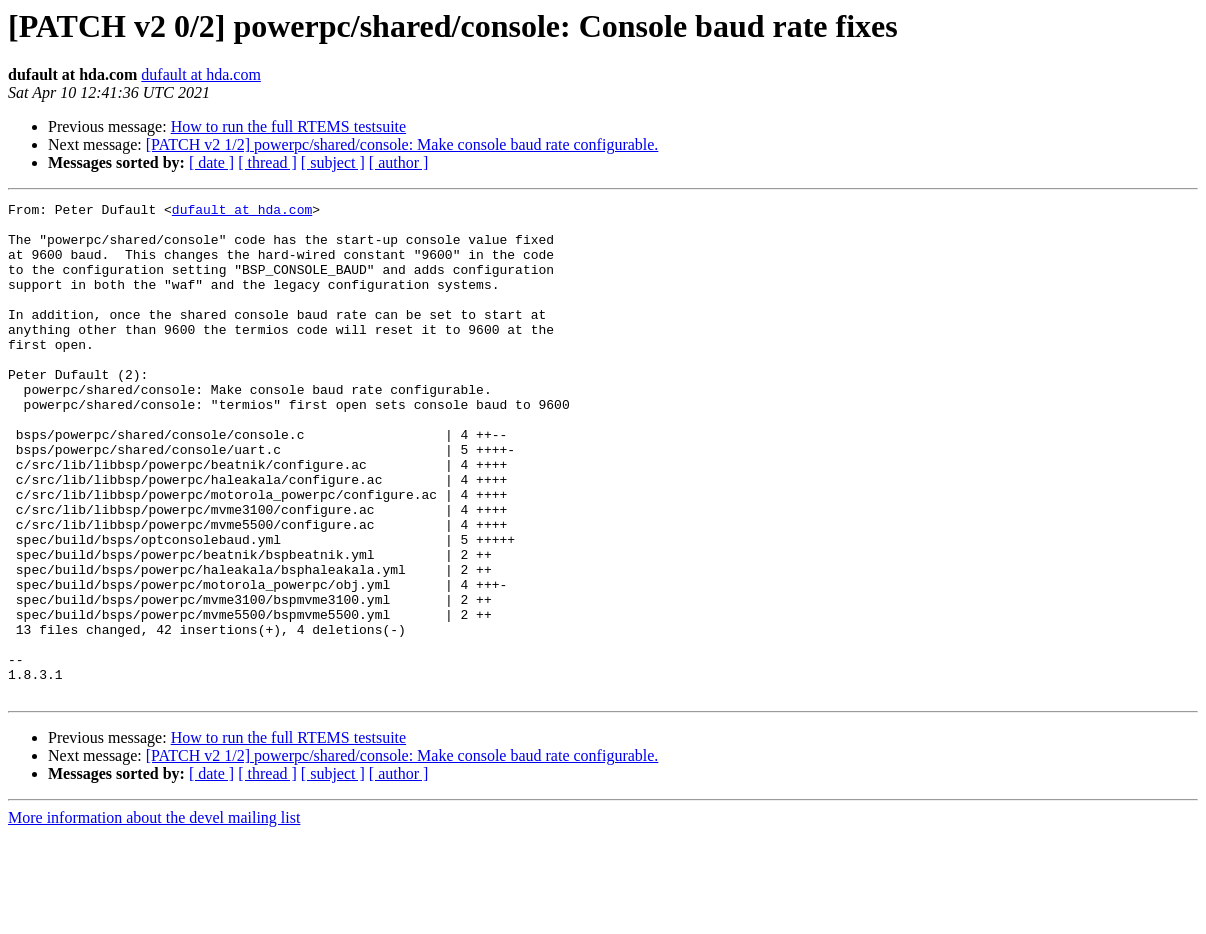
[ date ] (211, 162)
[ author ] (399, 162)
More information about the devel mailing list (154, 916)
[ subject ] (333, 162)
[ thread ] (267, 162)
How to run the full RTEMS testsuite (288, 126)
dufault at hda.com (201, 74)
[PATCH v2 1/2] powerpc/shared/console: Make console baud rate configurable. (402, 144)
